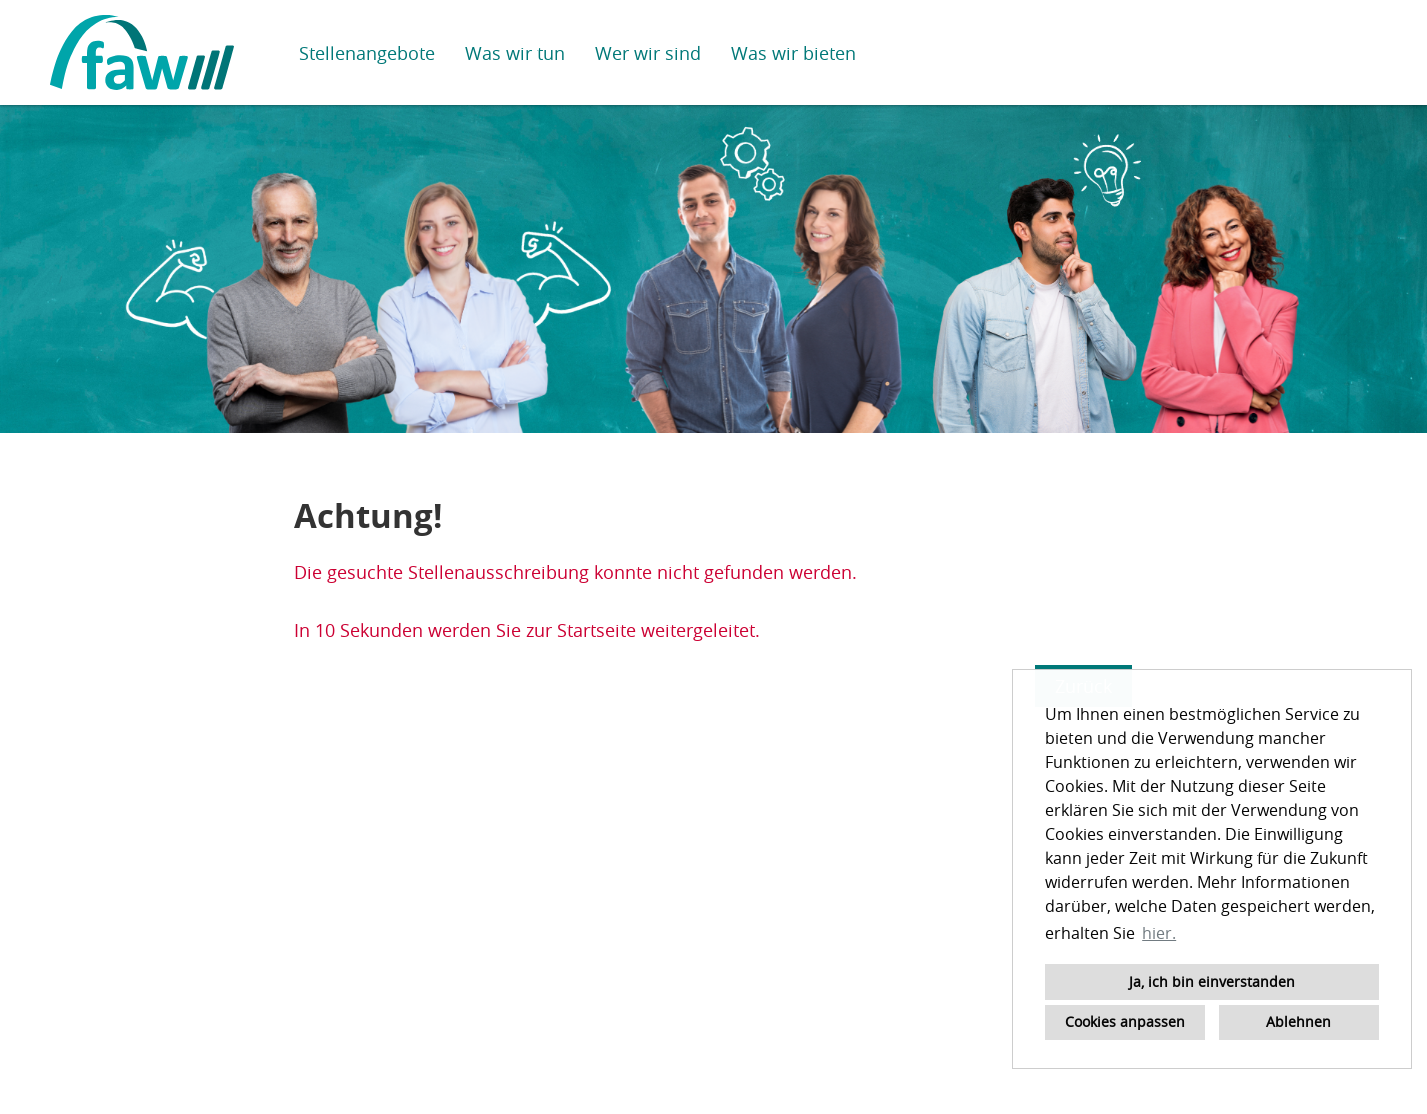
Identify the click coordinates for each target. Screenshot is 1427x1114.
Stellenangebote (367, 53)
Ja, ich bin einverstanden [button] (1212, 981)
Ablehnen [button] (1298, 1021)
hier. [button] (1159, 933)
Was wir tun (515, 53)
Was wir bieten (793, 53)
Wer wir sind (648, 53)
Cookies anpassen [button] (1125, 1021)
